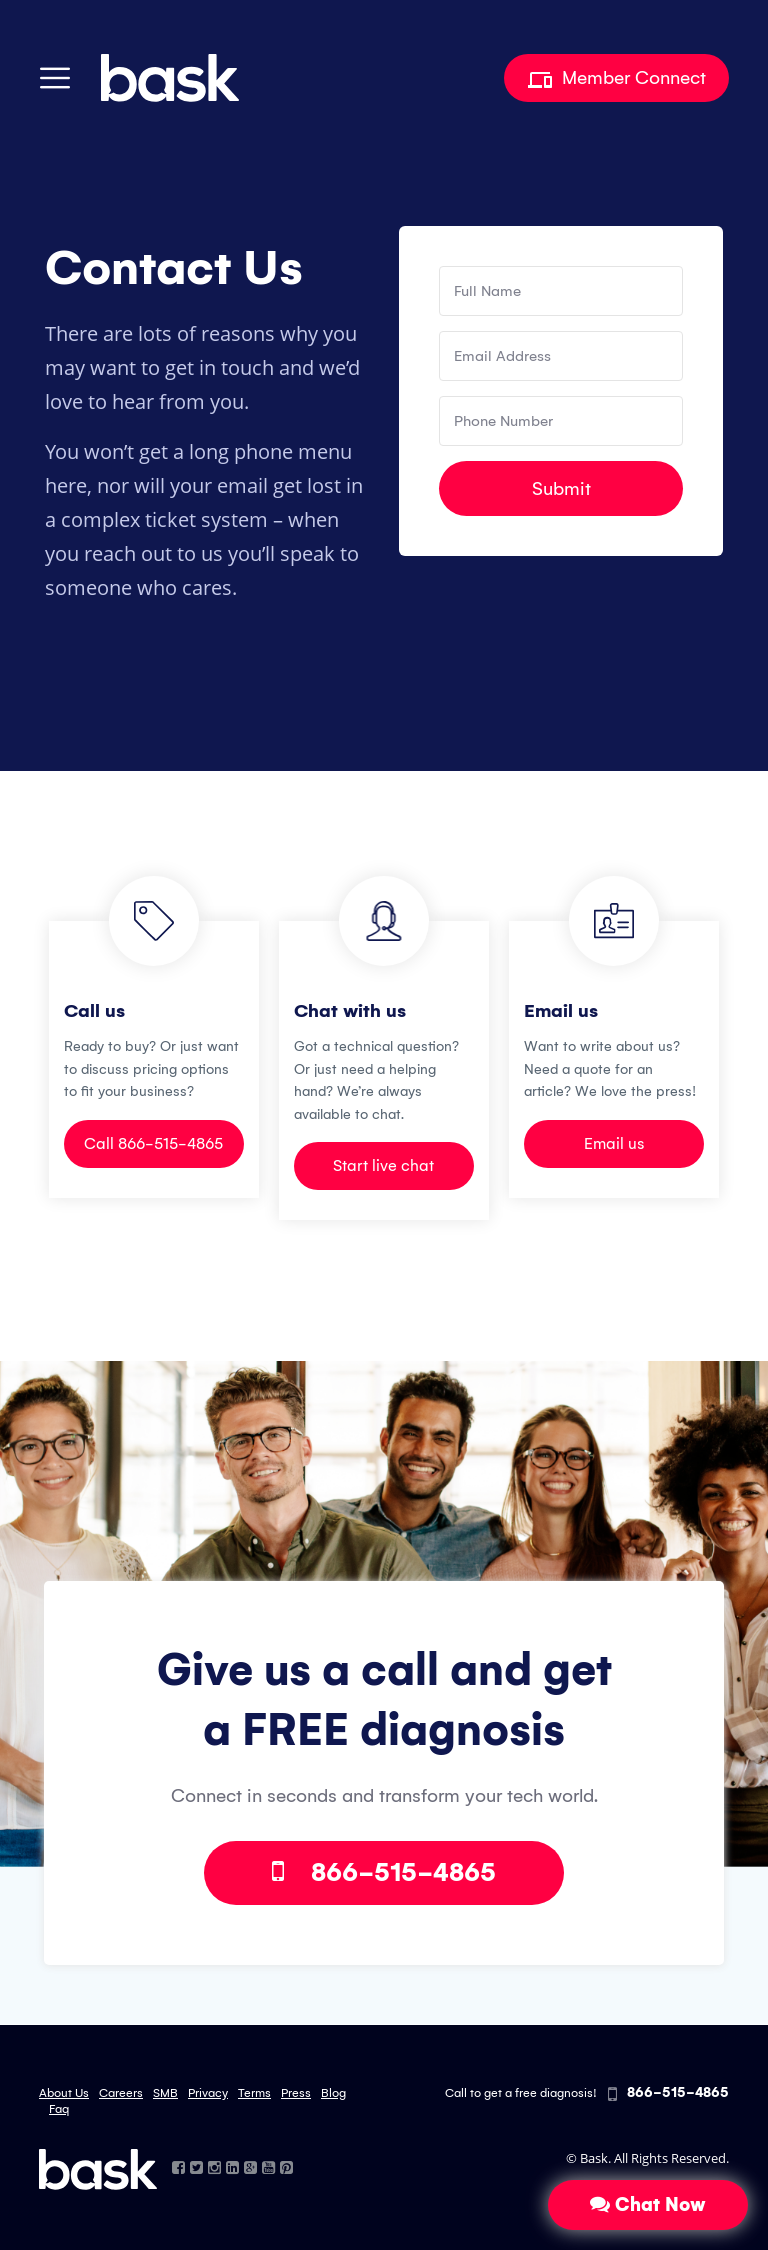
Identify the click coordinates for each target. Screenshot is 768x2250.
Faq (59, 2109)
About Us (64, 2093)
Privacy (208, 2093)
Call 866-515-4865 (153, 1143)
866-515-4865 (384, 1872)
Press (296, 2093)
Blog (333, 2093)
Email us (614, 1143)
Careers (121, 2093)
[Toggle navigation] (55, 78)
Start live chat (383, 1165)
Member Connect (617, 78)
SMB (165, 2093)
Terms (254, 2093)
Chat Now (648, 2205)
